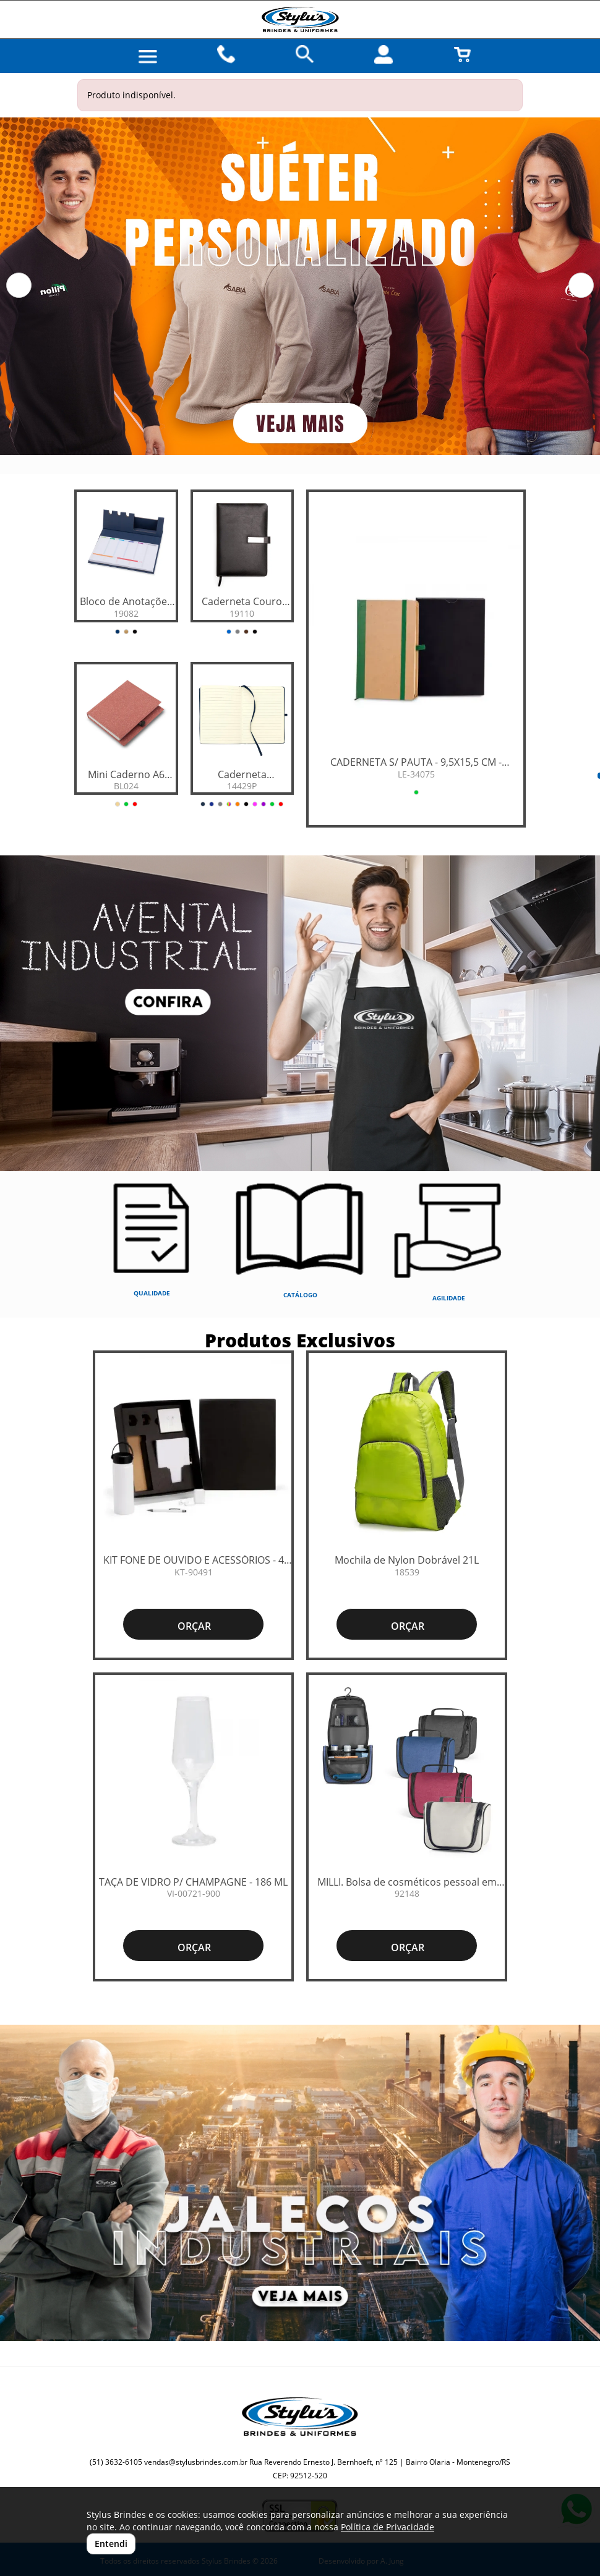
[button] (19, 285)
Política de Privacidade (387, 2527)
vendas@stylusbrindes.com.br (195, 2462)
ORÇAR (193, 1626)
